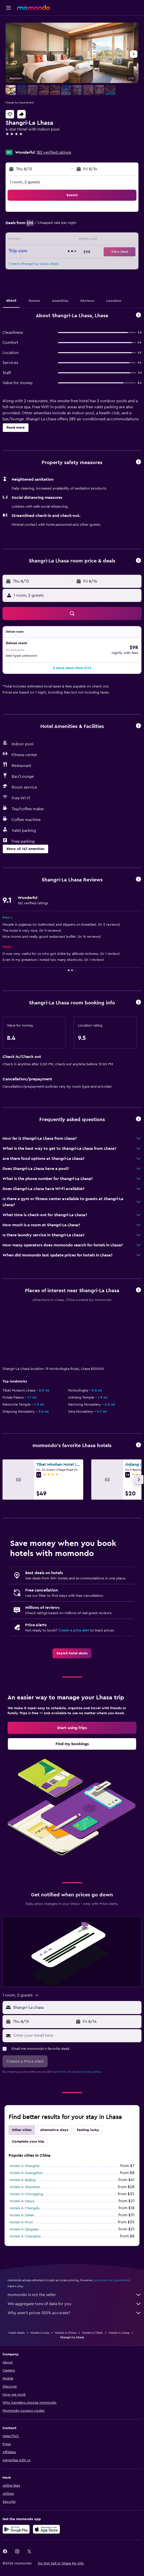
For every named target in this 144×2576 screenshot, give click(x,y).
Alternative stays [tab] (54, 2130)
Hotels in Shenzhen (25, 2187)
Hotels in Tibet (92, 2332)
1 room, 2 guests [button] (25, 182)
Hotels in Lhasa (119, 2332)
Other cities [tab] (22, 2130)
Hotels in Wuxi (21, 2222)
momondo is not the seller (74, 2295)
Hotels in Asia (40, 2332)
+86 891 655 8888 (21, 145)
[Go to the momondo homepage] (33, 7)
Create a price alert (73, 1630)
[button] (8, 7)
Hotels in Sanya (22, 2201)
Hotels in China (65, 2332)
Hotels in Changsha (25, 2236)
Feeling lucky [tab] (88, 2130)
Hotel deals (16, 2332)
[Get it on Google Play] (16, 2529)
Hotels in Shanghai (24, 2166)
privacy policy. (92, 2071)
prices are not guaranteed (112, 2280)
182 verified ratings (53, 152)
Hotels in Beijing (23, 2180)
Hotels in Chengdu (25, 2208)
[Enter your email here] (76, 2035)
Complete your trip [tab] (28, 2141)
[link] (72, 1653)
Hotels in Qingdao (24, 2229)
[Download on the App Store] (46, 2529)
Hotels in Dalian (22, 2215)
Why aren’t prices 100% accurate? (74, 2313)
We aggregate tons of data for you (74, 2304)
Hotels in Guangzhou (26, 2173)
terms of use (67, 2071)
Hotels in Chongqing (26, 2194)
